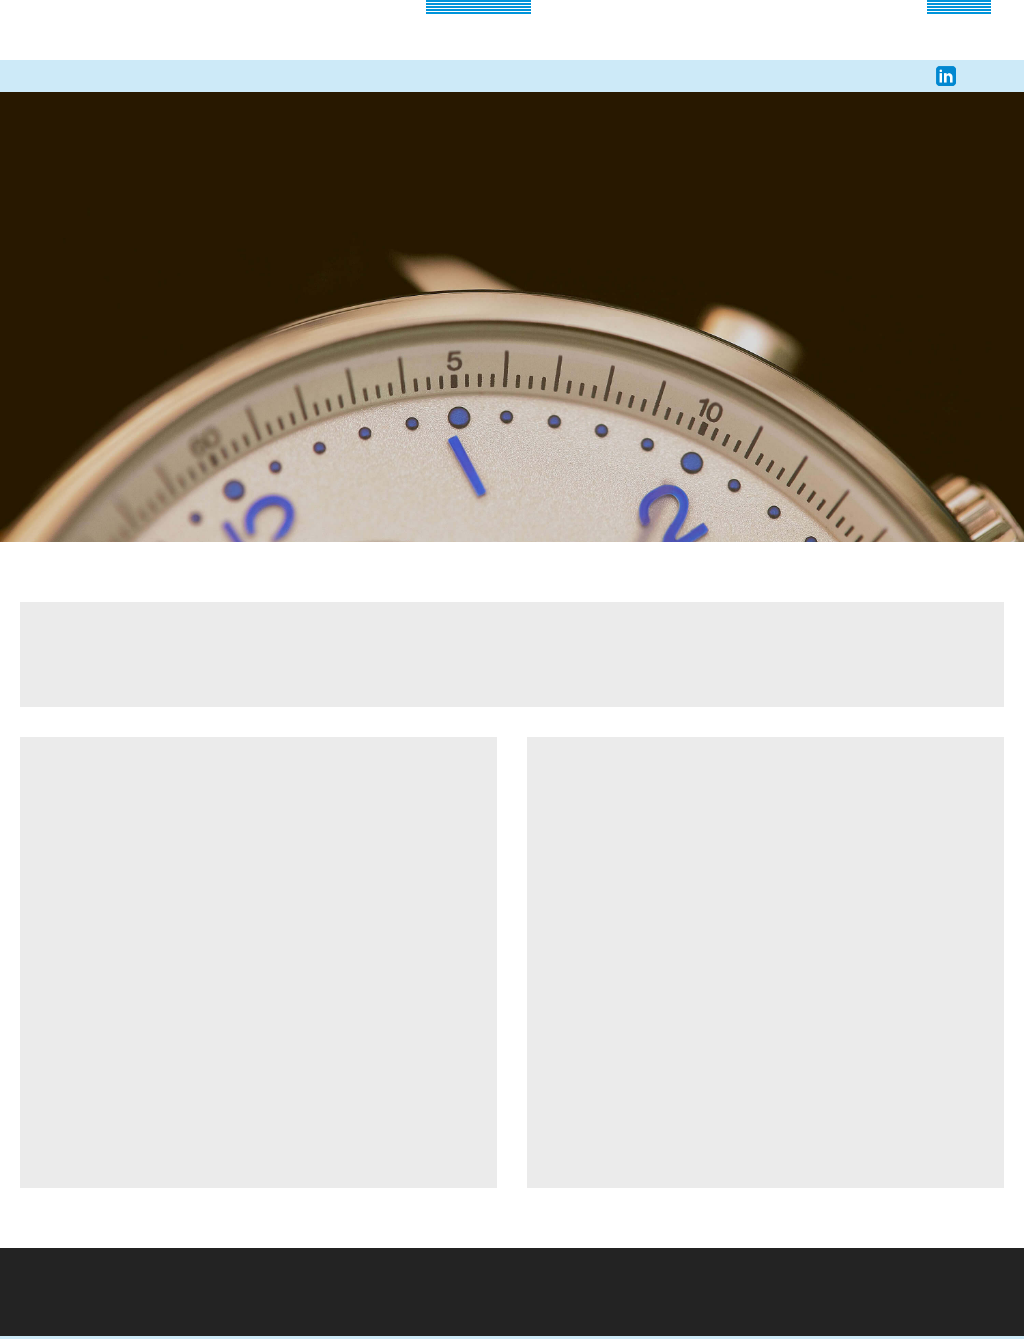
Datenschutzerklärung (554, 793)
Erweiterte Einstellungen (416, 793)
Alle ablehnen (601, 750)
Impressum (648, 793)
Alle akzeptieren (422, 750)
